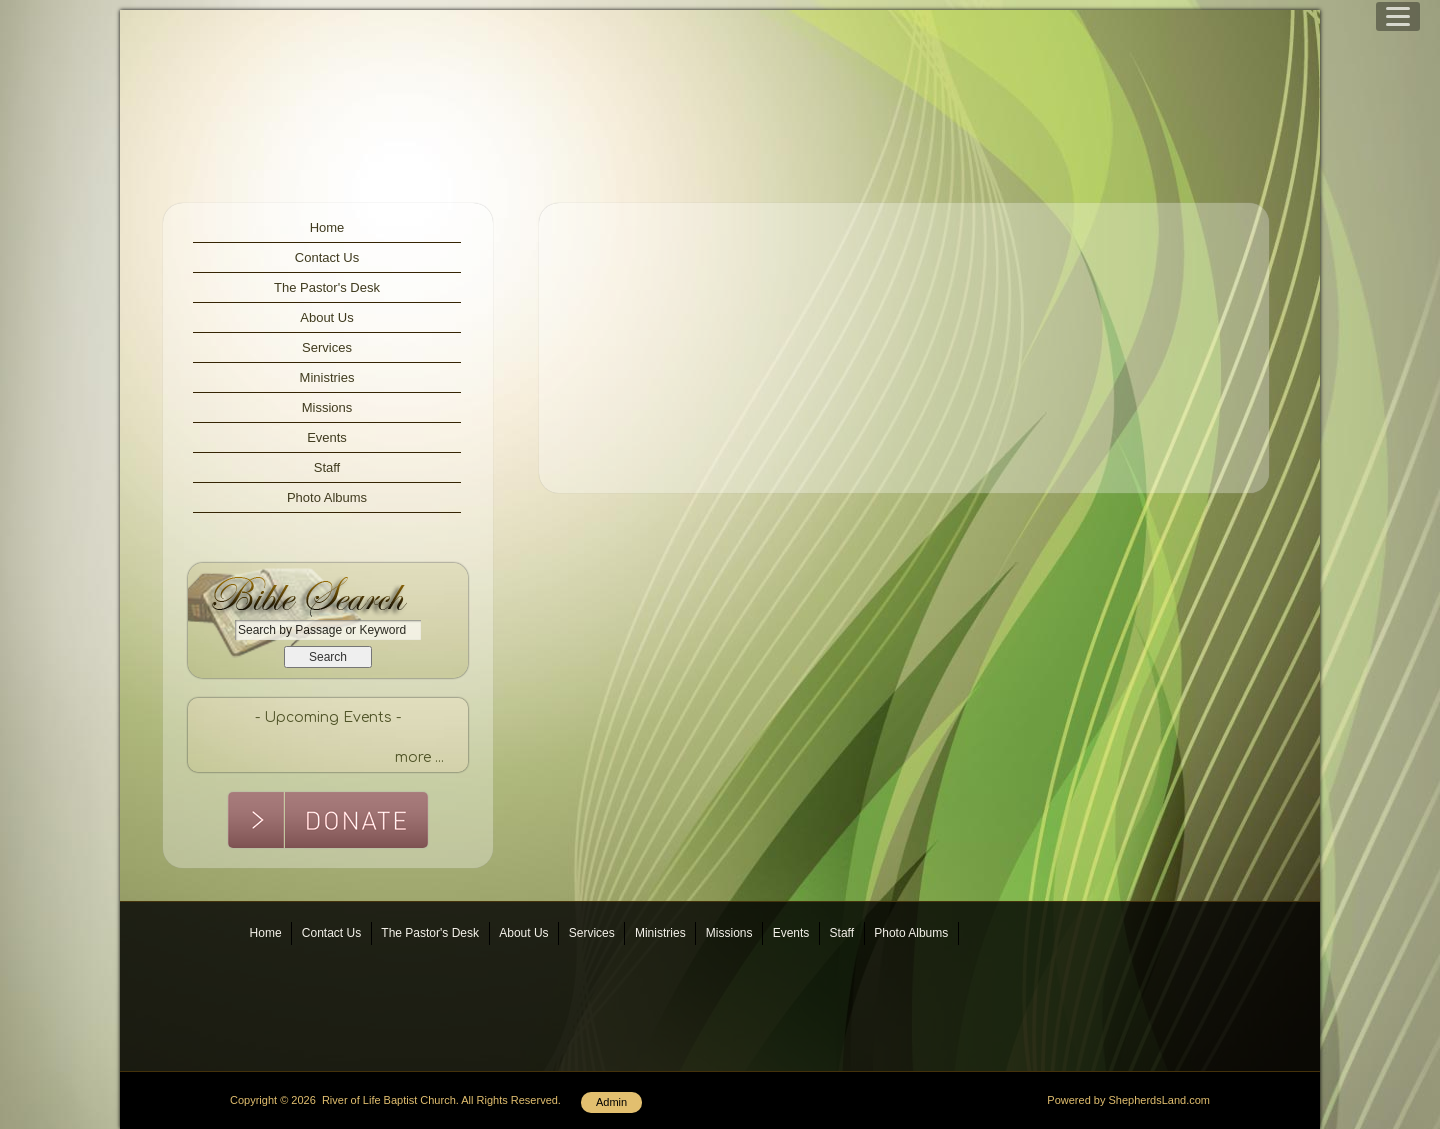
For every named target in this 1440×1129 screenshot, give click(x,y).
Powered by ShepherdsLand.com (1128, 1100)
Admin (611, 1102)
